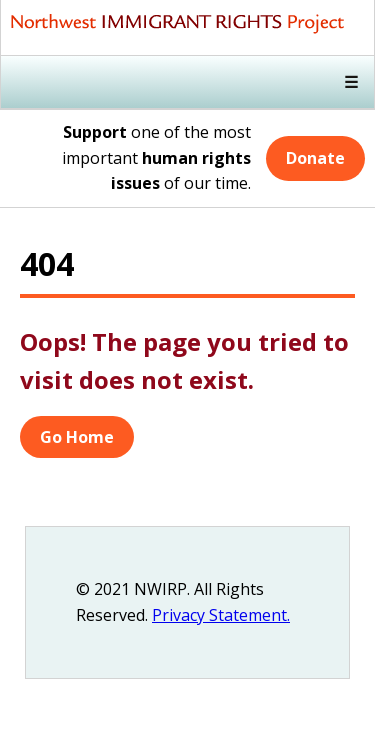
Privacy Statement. (221, 615)
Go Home (77, 437)
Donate (315, 158)
